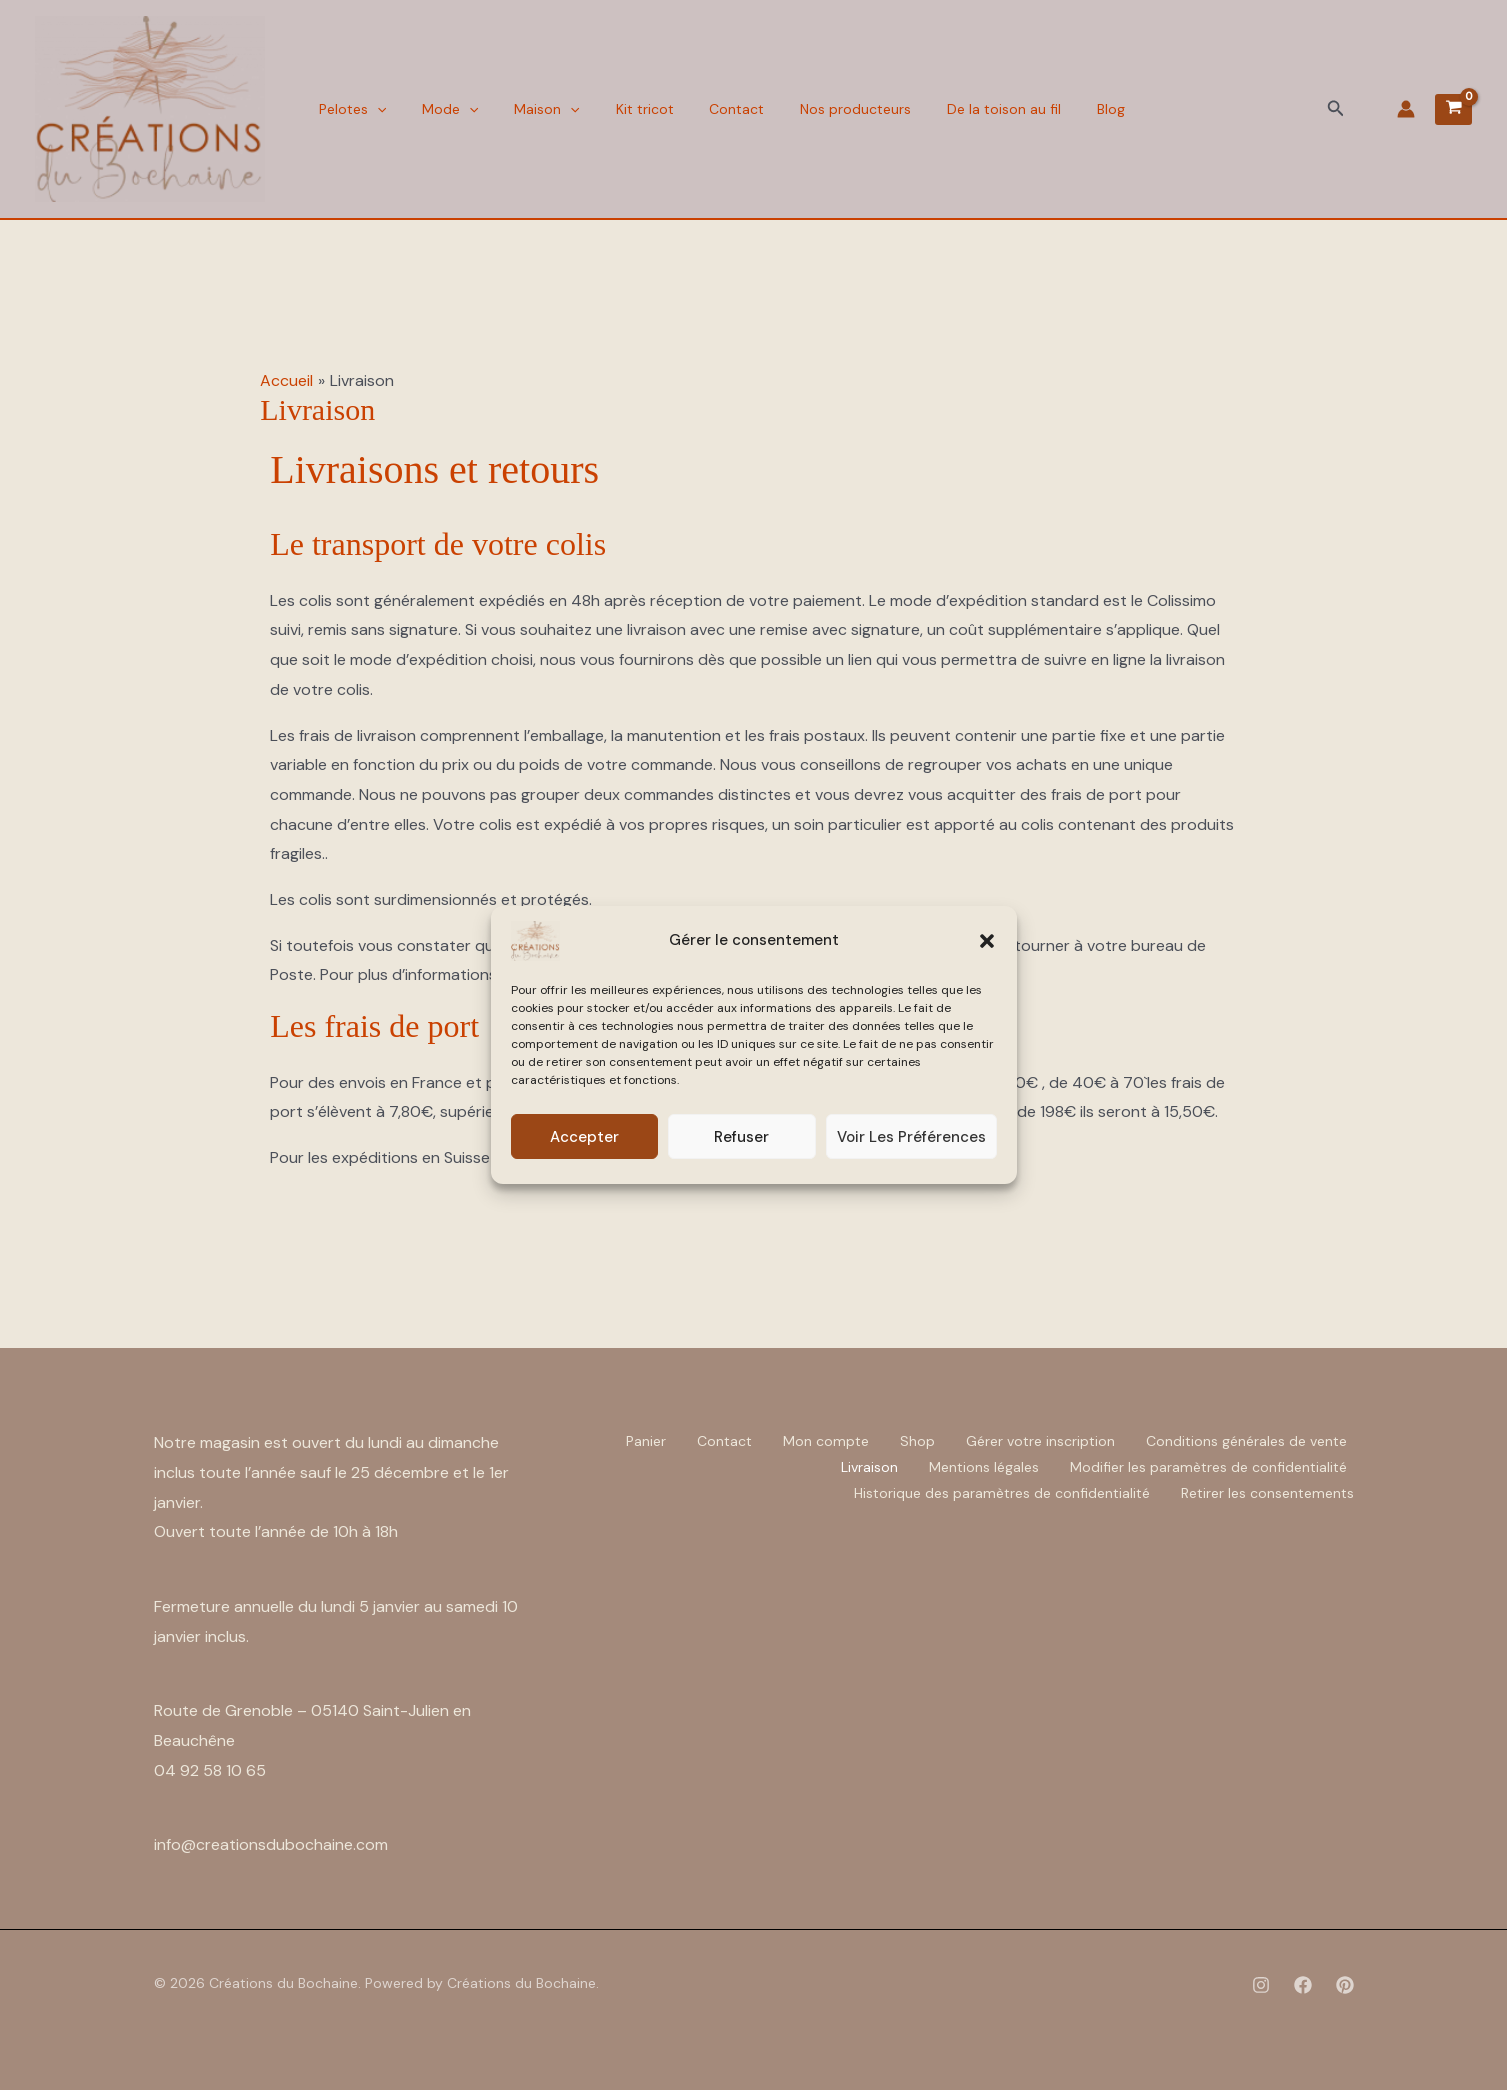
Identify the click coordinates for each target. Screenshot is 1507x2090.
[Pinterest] (1345, 1985)
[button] (987, 941)
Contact (710, 109)
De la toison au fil (966, 109)
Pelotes (349, 109)
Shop (917, 1441)
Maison (532, 109)
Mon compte (826, 1441)
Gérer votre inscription (1040, 1441)
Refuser (741, 1137)
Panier (646, 1441)
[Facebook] (1303, 1985)
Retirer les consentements (1267, 1493)
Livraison (869, 1467)
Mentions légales (984, 1467)
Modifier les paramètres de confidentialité (1208, 1467)
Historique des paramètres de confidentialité (1002, 1493)
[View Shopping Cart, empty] (1453, 109)
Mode (441, 109)
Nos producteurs (823, 109)
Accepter (584, 1137)
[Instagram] (1261, 1985)
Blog (1067, 109)
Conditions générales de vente (1246, 1441)
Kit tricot (624, 109)
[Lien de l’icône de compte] (1406, 109)
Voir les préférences (911, 1137)
